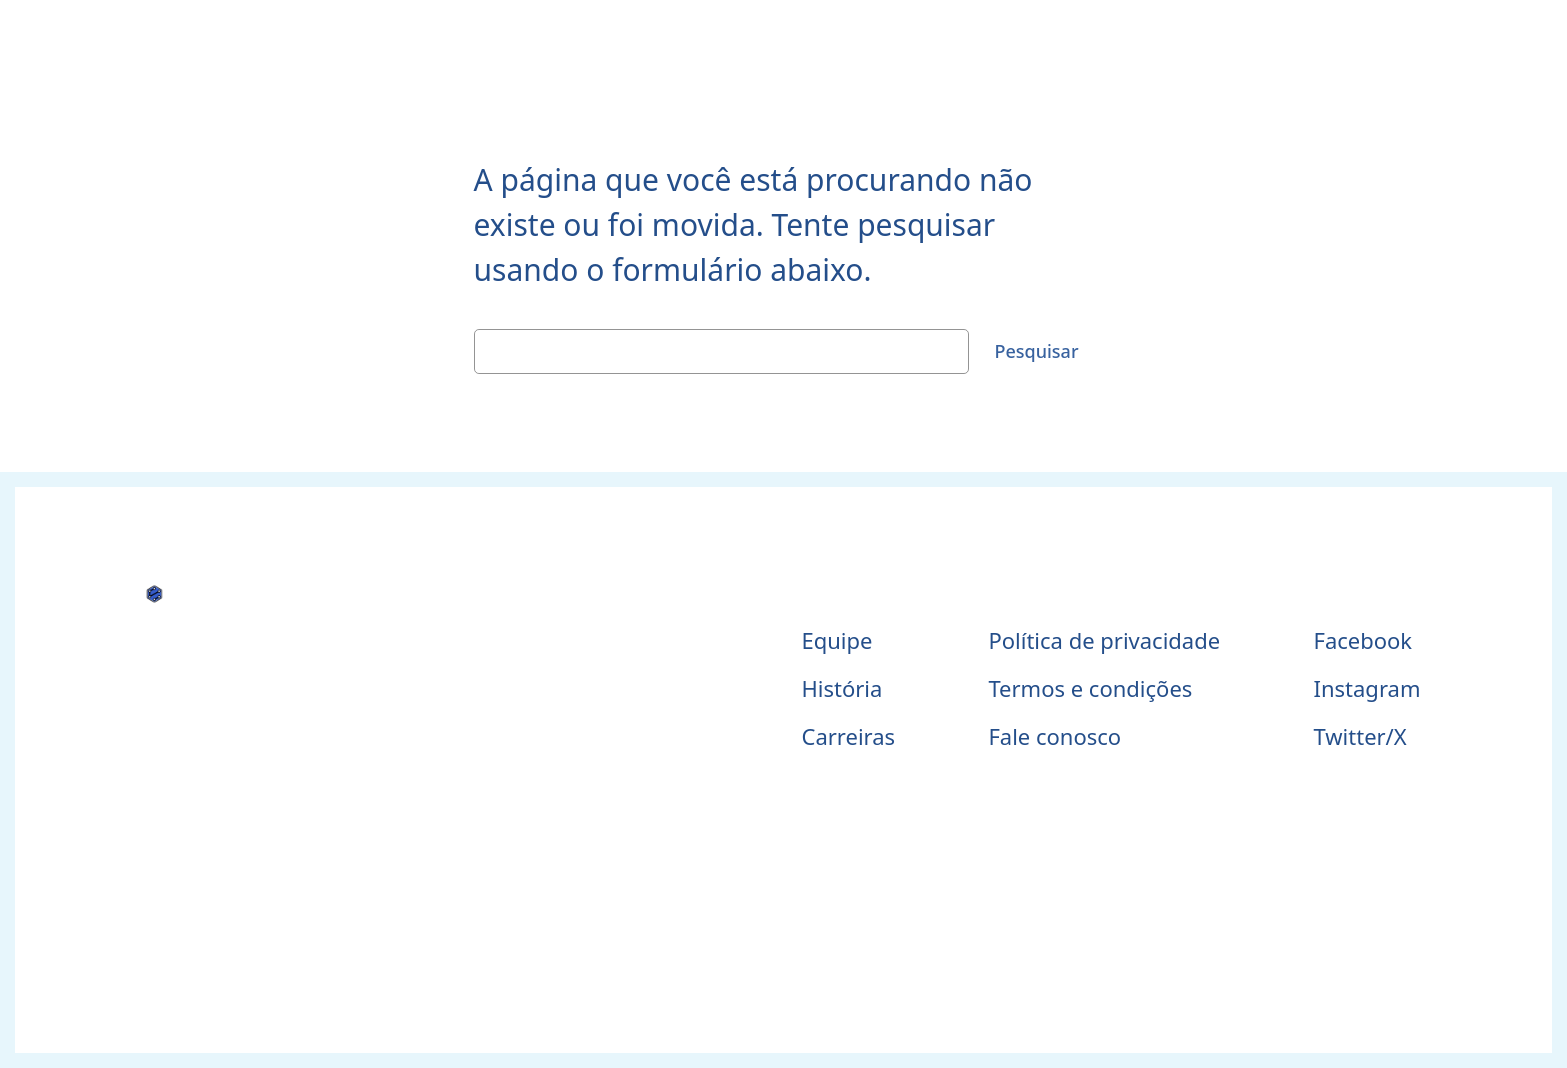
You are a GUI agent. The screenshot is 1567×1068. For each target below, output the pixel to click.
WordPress (825, 938)
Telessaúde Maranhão (235, 635)
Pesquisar (1036, 351)
